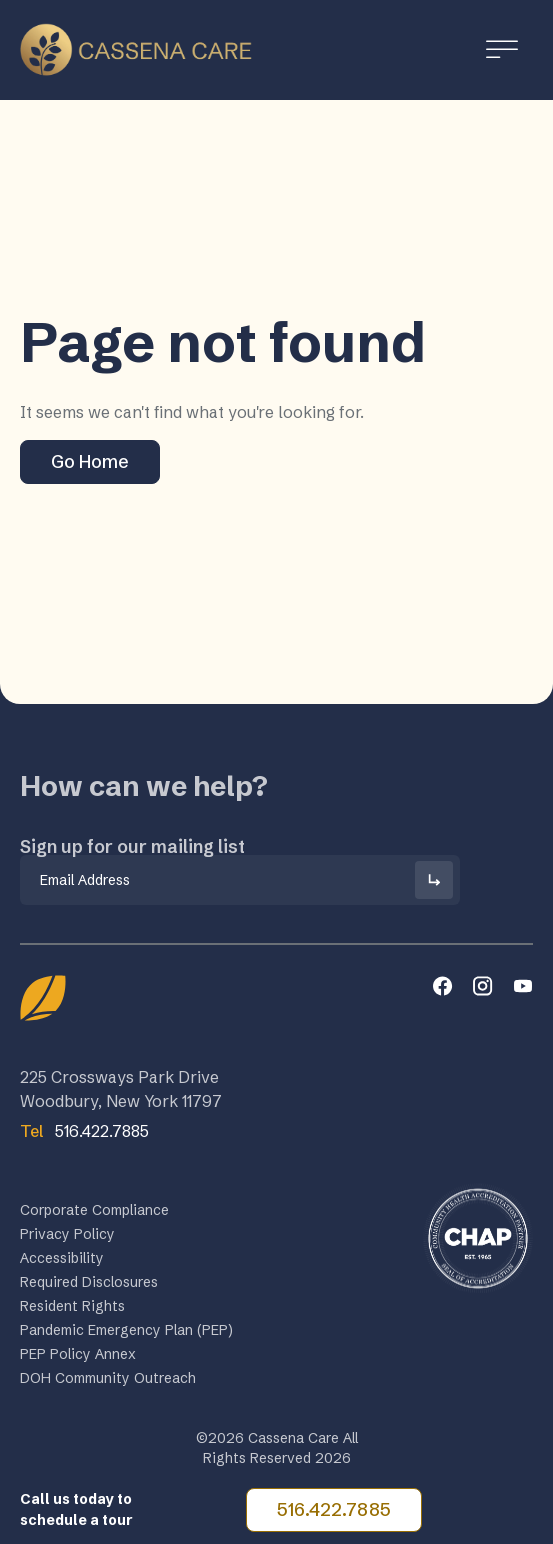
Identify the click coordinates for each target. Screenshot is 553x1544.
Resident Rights (72, 1310)
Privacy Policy (67, 1238)
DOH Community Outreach (108, 1382)
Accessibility (62, 1262)
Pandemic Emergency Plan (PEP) (126, 1334)
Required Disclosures (89, 1286)
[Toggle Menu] (502, 49)
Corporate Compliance (94, 1214)
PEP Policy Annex (78, 1358)
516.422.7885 (334, 1509)
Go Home (90, 461)
